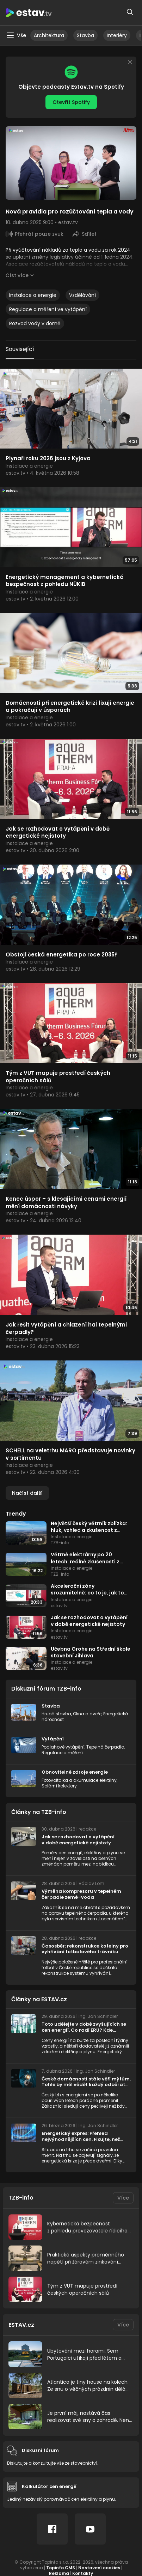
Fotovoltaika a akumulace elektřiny (79, 1780)
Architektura (49, 35)
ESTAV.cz (21, 2325)
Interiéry (117, 35)
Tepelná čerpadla (105, 1747)
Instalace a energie (32, 295)
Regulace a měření (62, 1753)
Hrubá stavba (56, 1714)
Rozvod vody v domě (35, 323)
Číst (17, 275)
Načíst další (27, 1493)
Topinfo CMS (60, 2568)
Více (123, 2197)
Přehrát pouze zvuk (39, 234)
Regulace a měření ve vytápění (48, 309)
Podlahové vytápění (63, 1747)
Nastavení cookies (99, 2568)
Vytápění (53, 1738)
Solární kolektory (59, 1786)
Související (20, 349)
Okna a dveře (87, 1714)
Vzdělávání (82, 295)
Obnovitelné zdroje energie (75, 1772)
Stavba (85, 35)
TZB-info (20, 2198)
